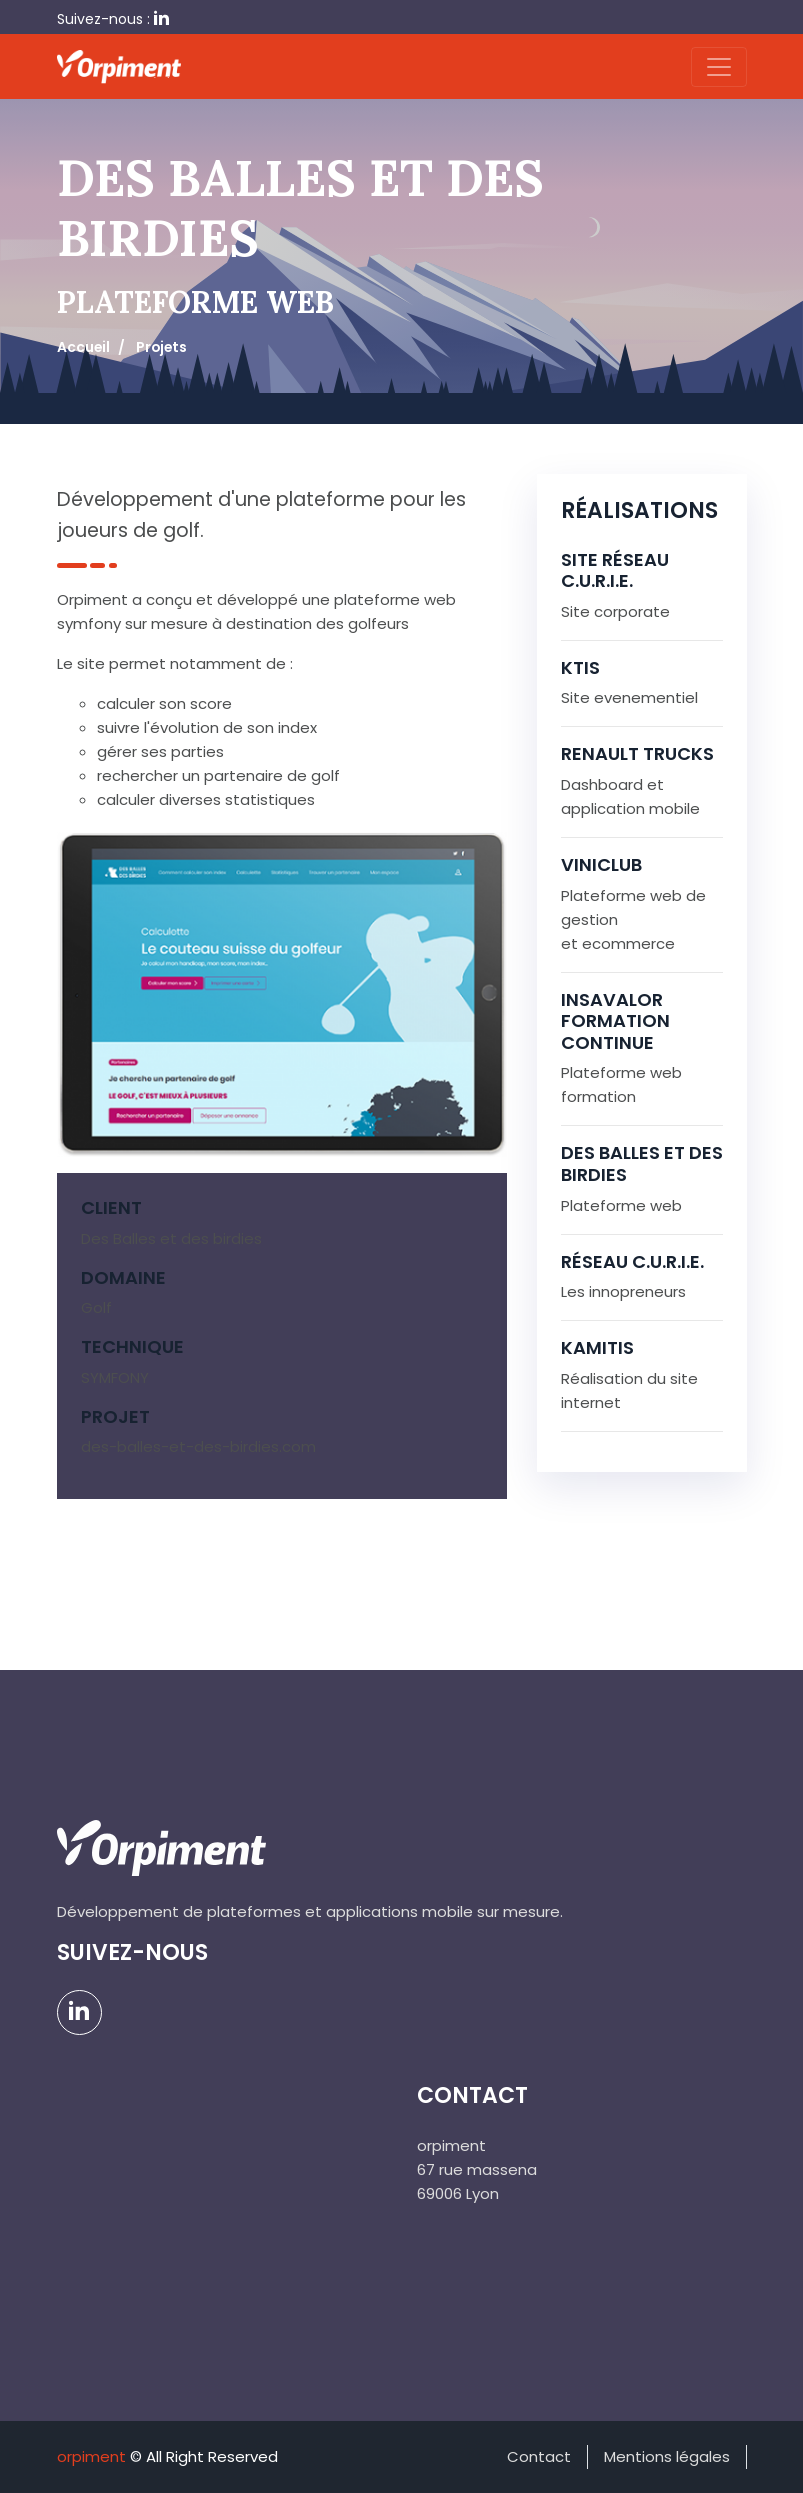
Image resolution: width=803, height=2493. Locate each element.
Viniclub (601, 864)
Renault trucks (637, 753)
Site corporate (615, 611)
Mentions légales (667, 2456)
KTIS (580, 667)
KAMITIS (597, 1347)
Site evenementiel (629, 697)
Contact (539, 2456)
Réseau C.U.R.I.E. (632, 1261)
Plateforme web (621, 1205)
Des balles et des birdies (642, 1163)
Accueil (83, 347)
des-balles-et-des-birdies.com (198, 1446)
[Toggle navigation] (719, 67)
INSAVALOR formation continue (615, 1021)
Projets (161, 347)
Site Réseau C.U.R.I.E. (615, 570)
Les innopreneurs (623, 1291)
